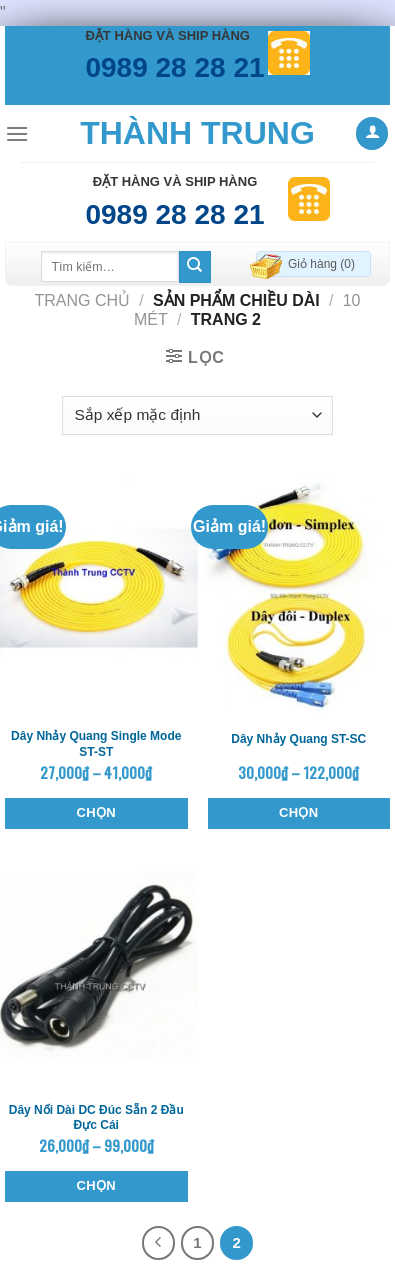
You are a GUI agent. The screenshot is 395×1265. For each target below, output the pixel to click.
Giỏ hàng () (321, 264)
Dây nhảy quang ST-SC (298, 739)
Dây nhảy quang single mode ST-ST (96, 744)
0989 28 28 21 (174, 67)
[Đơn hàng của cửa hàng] (197, 415)
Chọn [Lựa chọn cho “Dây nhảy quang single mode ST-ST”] (96, 812)
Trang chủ (82, 300)
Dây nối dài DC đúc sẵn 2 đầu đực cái (96, 1118)
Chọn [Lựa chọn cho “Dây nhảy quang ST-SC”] (299, 812)
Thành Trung (197, 133)
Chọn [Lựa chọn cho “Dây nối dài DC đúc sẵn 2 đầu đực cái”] (96, 1185)
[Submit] (195, 267)
